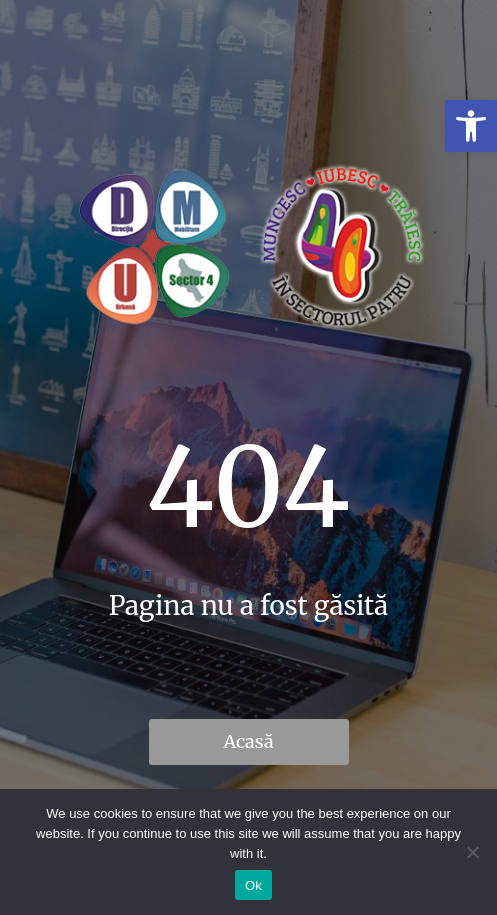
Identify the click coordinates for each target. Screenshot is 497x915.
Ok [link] (253, 885)
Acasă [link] (248, 741)
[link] (471, 126)
